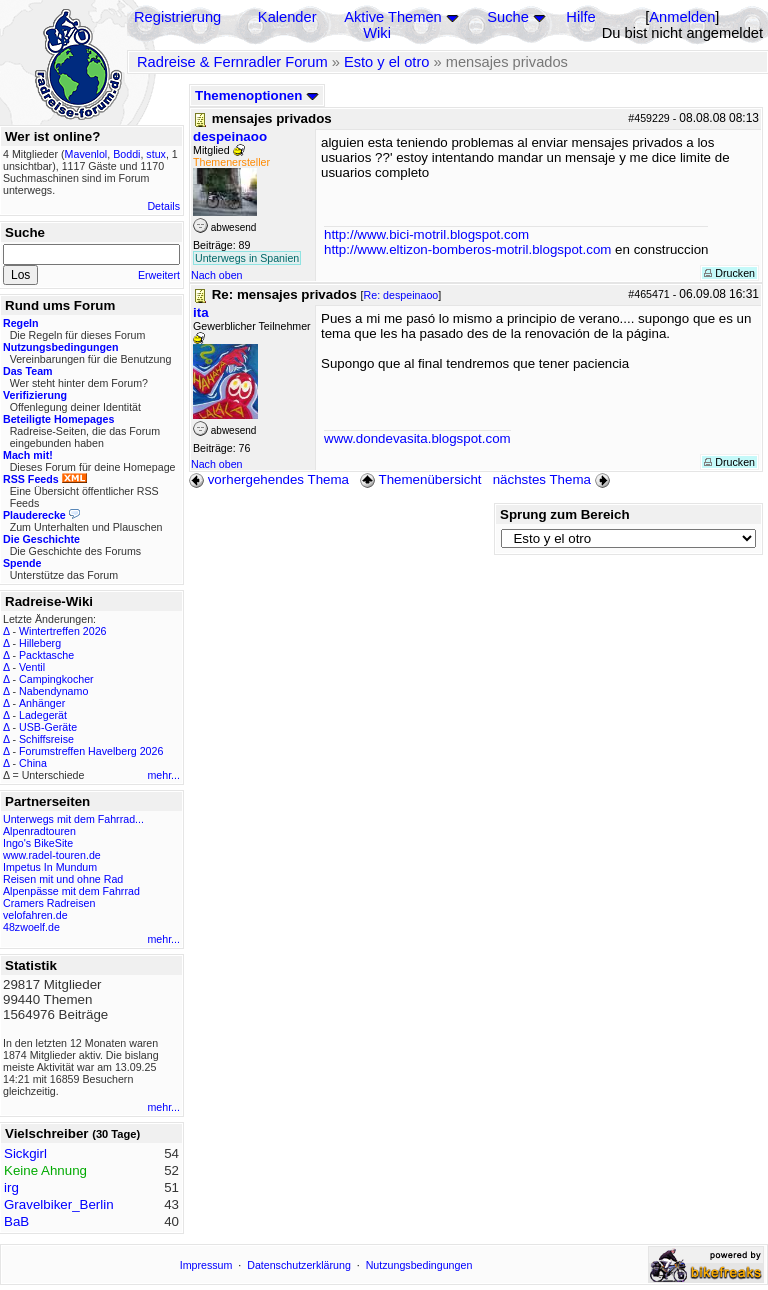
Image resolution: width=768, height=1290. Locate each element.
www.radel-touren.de (52, 855)
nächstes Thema (553, 479)
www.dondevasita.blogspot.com (417, 438)
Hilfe (580, 17)
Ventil (32, 667)
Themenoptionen (257, 95)
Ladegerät (43, 715)
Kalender (287, 17)
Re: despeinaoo (401, 295)
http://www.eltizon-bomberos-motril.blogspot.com (467, 249)
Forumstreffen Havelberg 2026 (91, 751)
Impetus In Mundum (50, 867)
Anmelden (682, 17)
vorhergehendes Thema (269, 479)
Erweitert (159, 275)
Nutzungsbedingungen (419, 1265)
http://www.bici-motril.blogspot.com (426, 234)
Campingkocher (56, 679)
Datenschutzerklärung (299, 1265)
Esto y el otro (387, 62)
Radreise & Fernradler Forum (232, 62)
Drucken (729, 273)
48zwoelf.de (31, 927)
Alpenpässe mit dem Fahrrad (71, 891)
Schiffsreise (46, 739)
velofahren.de (35, 915)
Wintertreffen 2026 (62, 631)
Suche (508, 17)
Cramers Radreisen (49, 903)
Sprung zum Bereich (565, 514)
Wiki (377, 33)
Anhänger (42, 703)
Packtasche (46, 655)
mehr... (163, 775)
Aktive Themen (392, 17)
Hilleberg (40, 643)
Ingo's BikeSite (38, 843)
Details (163, 206)
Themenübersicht (420, 479)
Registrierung (177, 17)
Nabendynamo (53, 691)
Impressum (206, 1265)
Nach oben (217, 275)
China (33, 763)
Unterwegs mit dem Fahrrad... (73, 819)
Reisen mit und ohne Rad (63, 879)
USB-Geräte (48, 727)
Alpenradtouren (39, 831)
